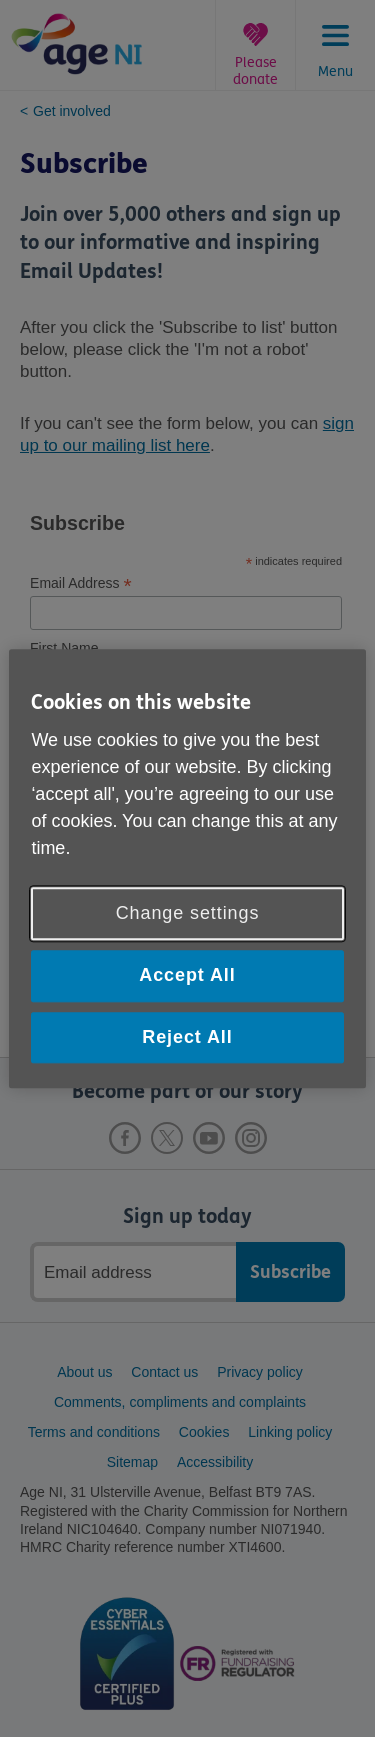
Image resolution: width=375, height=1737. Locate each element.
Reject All (187, 1037)
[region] (187, 868)
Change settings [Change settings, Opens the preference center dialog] (188, 914)
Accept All (187, 976)
